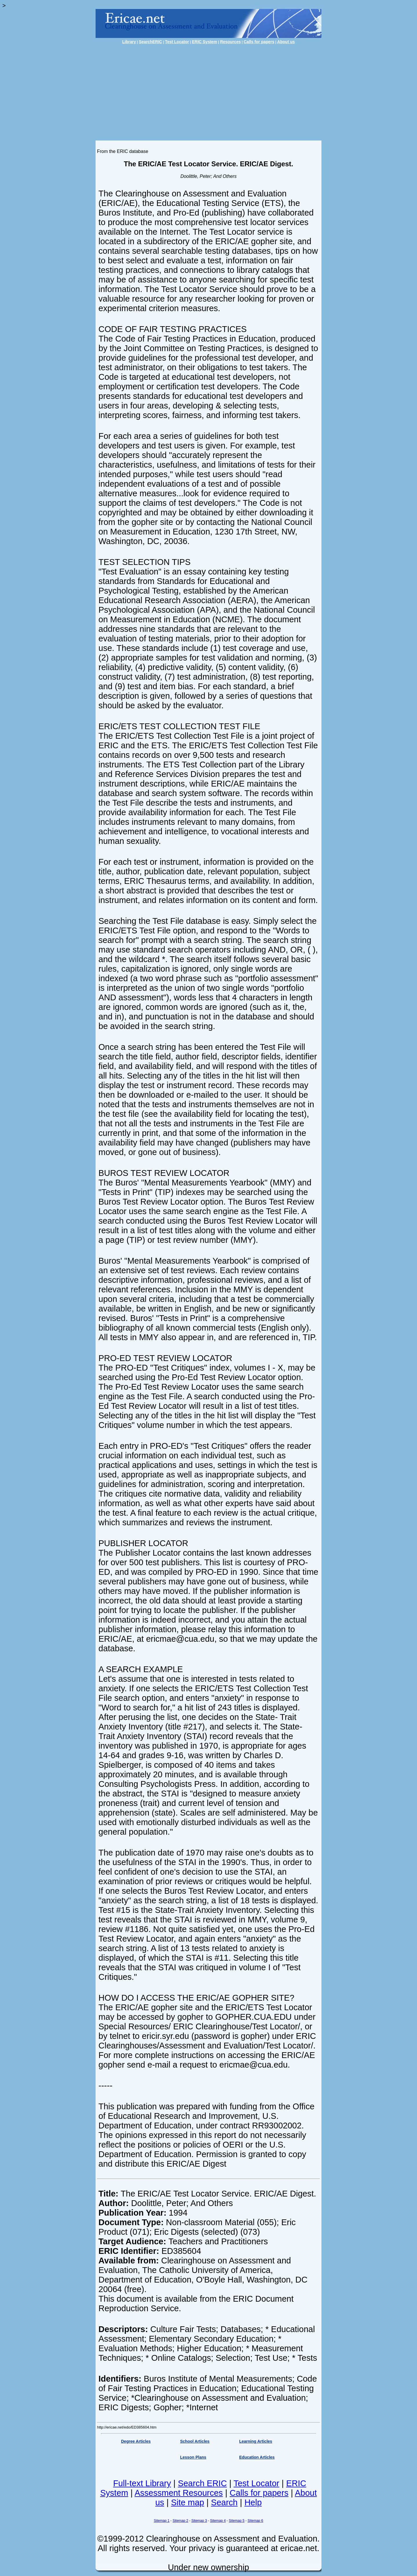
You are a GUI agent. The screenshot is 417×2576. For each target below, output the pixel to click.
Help (253, 2502)
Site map (187, 2502)
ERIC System (204, 41)
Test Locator (177, 41)
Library (129, 41)
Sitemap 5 (236, 2521)
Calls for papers (259, 41)
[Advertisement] (208, 89)
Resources (230, 41)
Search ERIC (202, 2483)
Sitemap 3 (199, 2521)
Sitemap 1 (161, 2521)
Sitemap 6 (255, 2521)
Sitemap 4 (218, 2521)
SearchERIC (150, 41)
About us (286, 41)
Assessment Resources (179, 2492)
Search (224, 2502)
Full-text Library (142, 2483)
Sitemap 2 (180, 2521)
